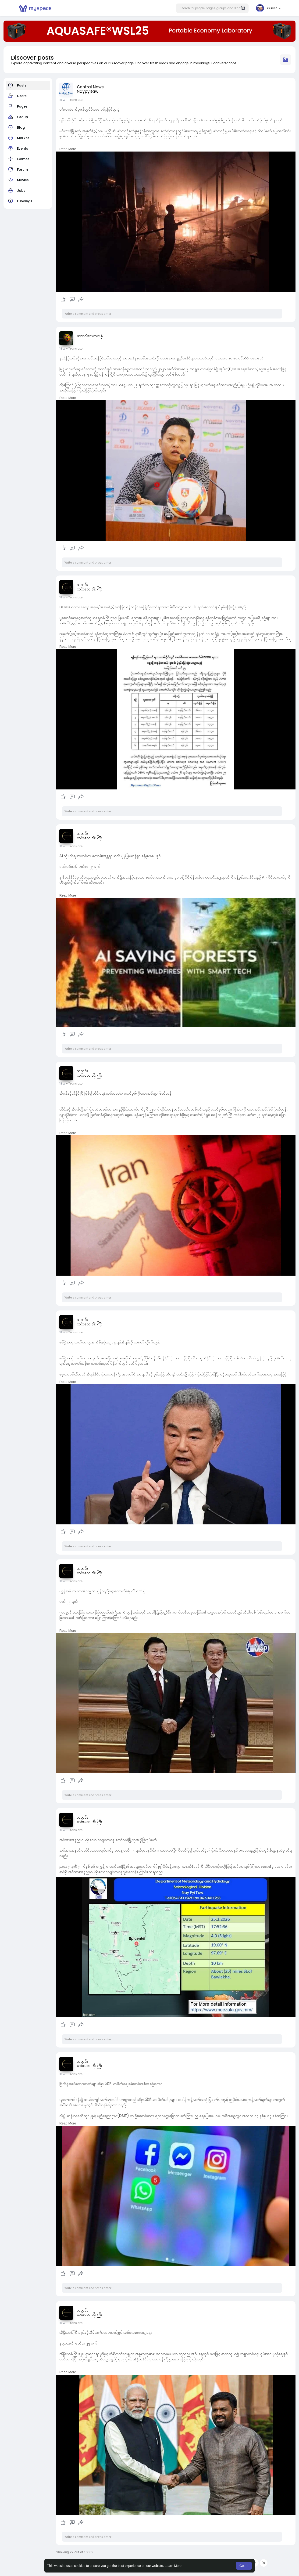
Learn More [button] (173, 2566)
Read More (67, 149)
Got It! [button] (243, 2566)
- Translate (74, 100)
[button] (212, 8)
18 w (62, 100)
